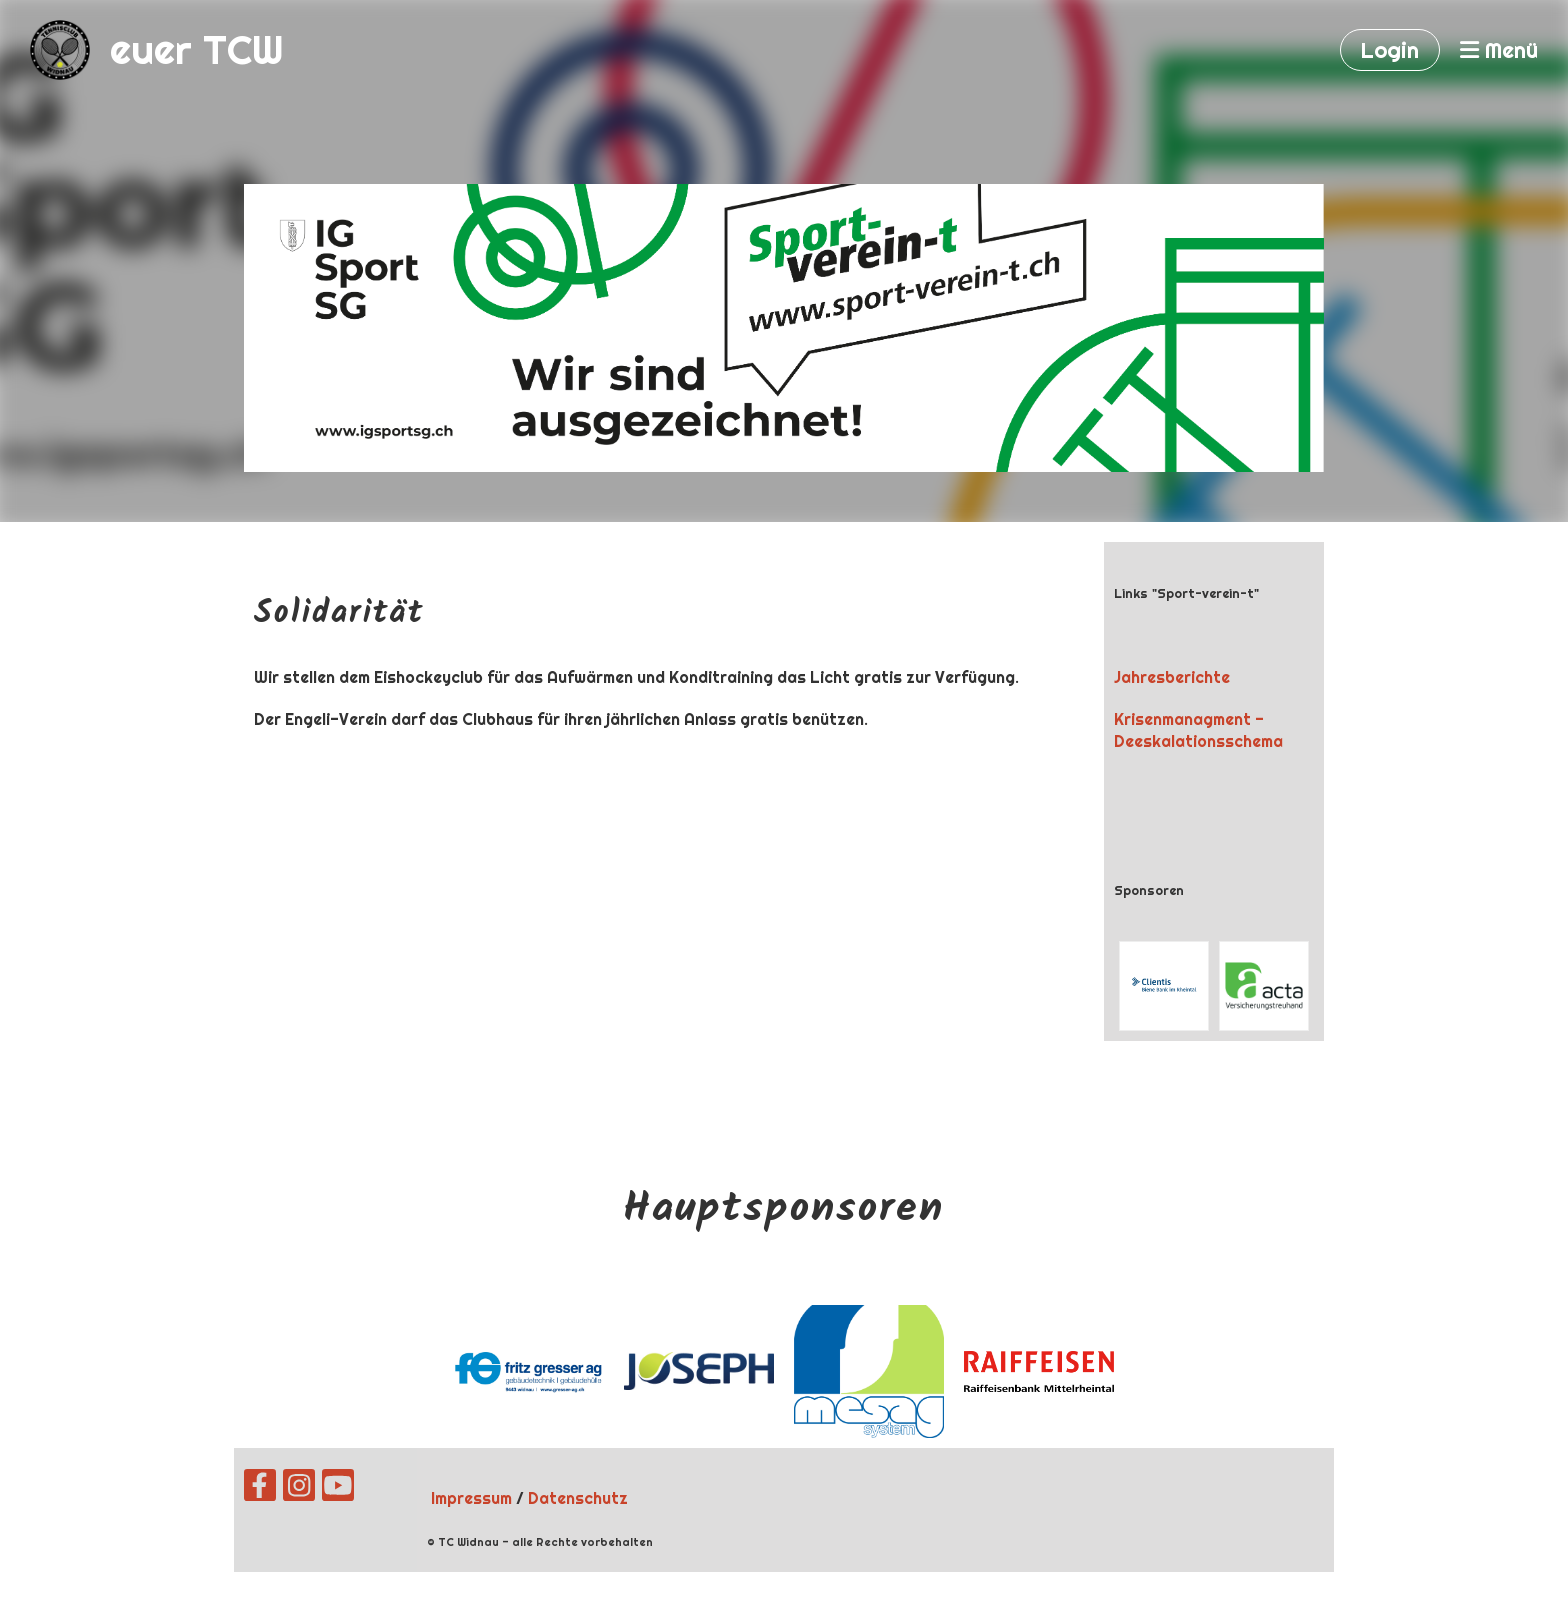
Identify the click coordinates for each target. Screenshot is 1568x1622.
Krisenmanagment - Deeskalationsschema (1198, 730)
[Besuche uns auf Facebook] (260, 1489)
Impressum (471, 1498)
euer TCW (197, 49)
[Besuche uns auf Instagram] (299, 1489)
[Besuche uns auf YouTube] (338, 1489)
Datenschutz (578, 1498)
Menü (1499, 50)
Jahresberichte (1172, 677)
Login (1390, 50)
